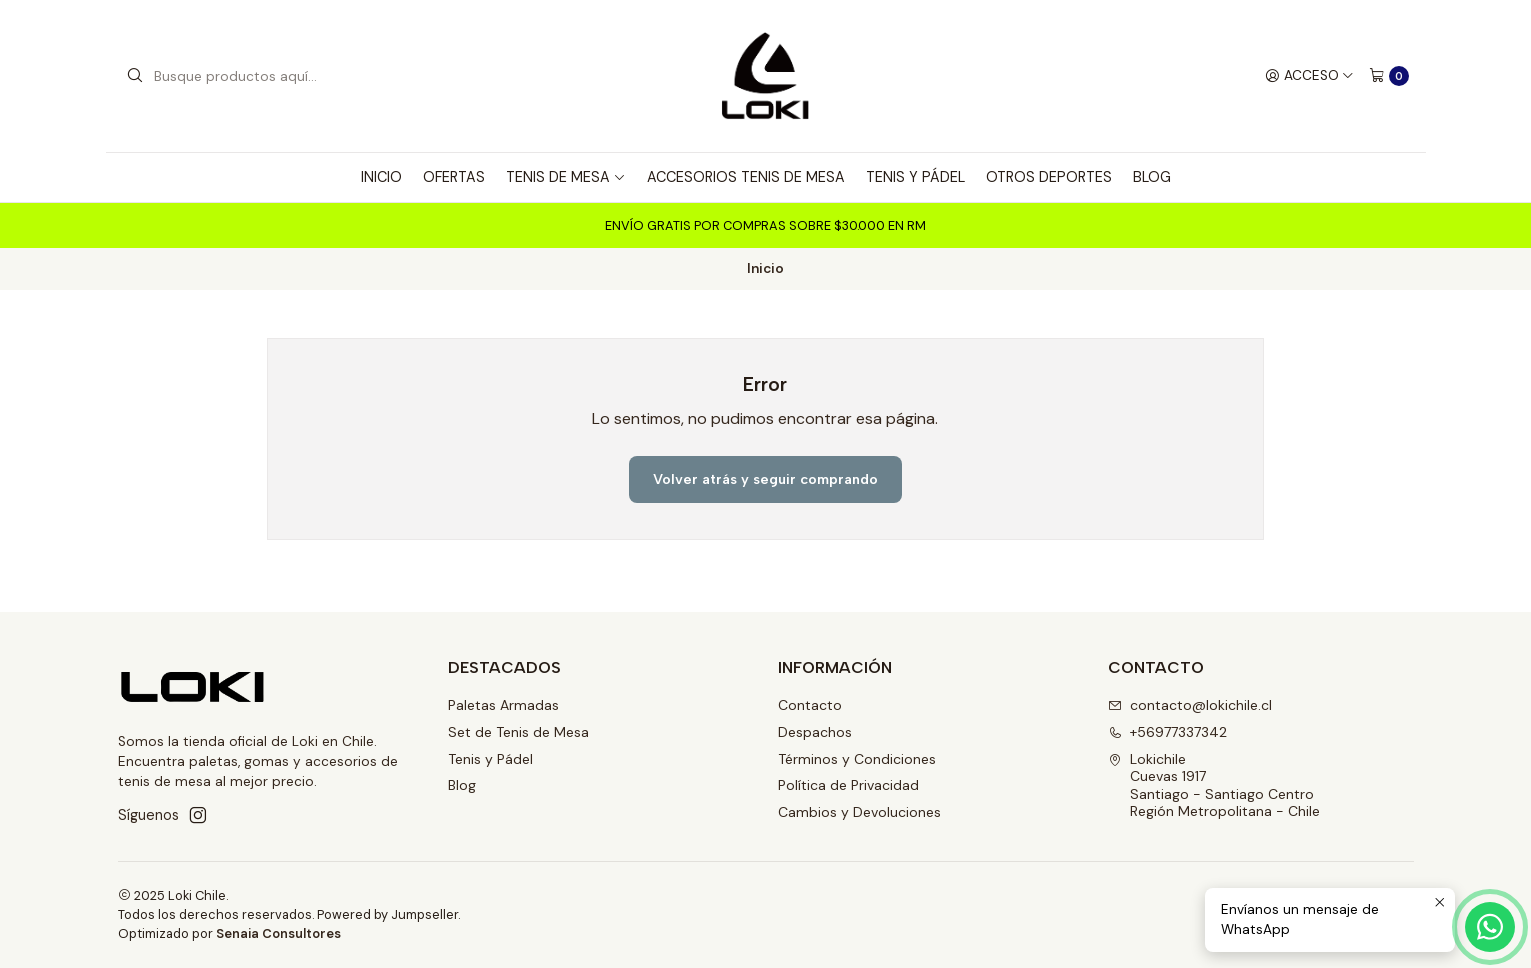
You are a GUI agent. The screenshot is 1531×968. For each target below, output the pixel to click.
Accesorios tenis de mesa (746, 177)
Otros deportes (1049, 177)
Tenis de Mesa (566, 177)
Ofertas (454, 177)
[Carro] (1389, 76)
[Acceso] (1309, 76)
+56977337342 (1167, 732)
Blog (1152, 177)
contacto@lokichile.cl (1190, 705)
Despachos (815, 732)
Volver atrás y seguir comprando (765, 479)
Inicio (381, 177)
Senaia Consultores (278, 933)
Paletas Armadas (503, 705)
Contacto (810, 705)
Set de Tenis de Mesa (518, 732)
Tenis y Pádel (915, 177)
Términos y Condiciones (857, 759)
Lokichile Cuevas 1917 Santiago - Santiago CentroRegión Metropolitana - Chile (1214, 785)
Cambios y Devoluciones (859, 812)
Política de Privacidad (848, 785)
